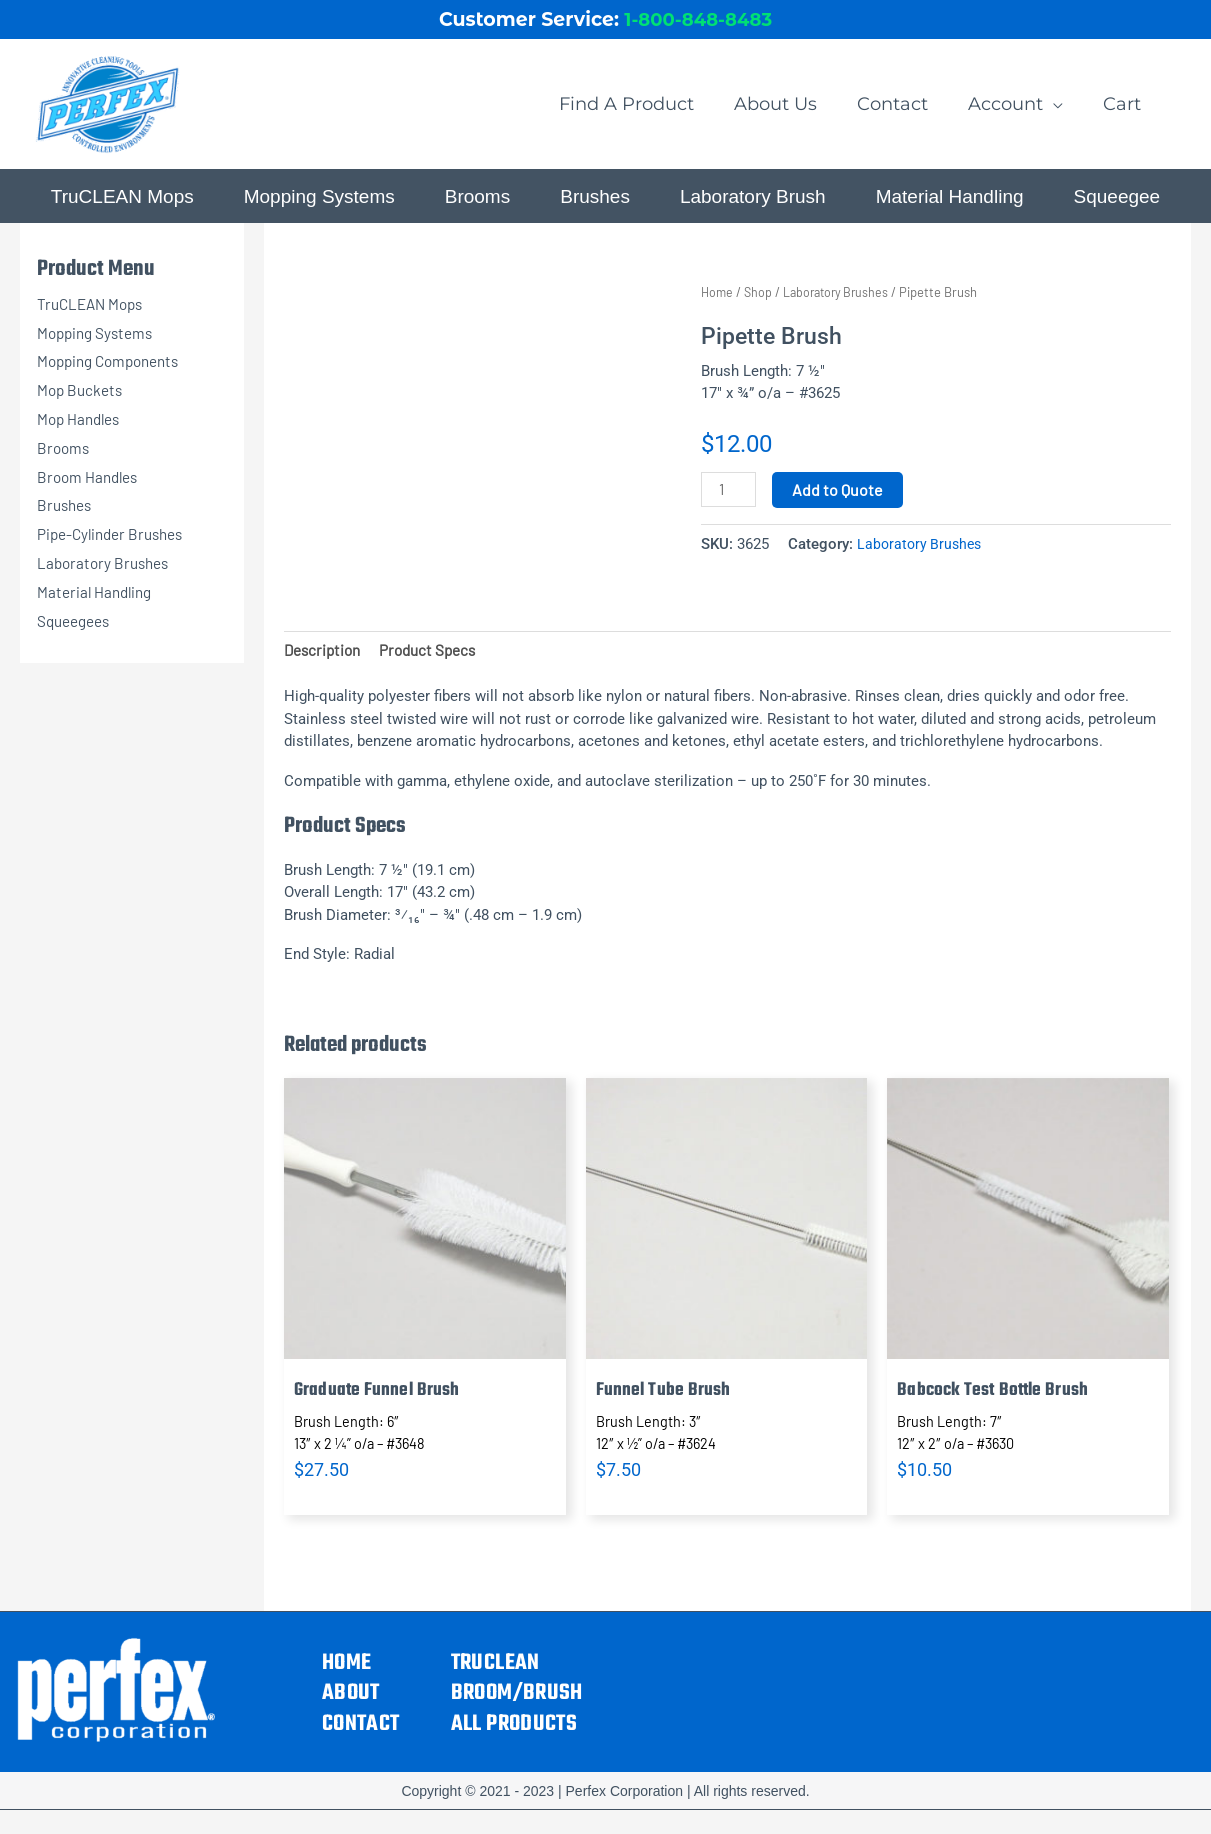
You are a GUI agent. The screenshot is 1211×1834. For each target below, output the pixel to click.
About (351, 1708)
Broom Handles (90, 488)
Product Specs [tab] (436, 663)
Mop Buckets (82, 402)
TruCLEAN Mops (93, 315)
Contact (361, 1738)
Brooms (64, 459)
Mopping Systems (98, 344)
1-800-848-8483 (698, 23)
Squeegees (77, 632)
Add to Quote (840, 502)
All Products (514, 1738)
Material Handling (97, 603)
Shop (760, 305)
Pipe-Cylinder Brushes (115, 546)
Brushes (66, 517)
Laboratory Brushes (106, 575)
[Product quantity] (730, 503)
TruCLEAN (495, 1677)
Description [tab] (325, 663)
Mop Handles (81, 431)
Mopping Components (114, 373)
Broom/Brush (517, 1708)
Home (718, 305)
